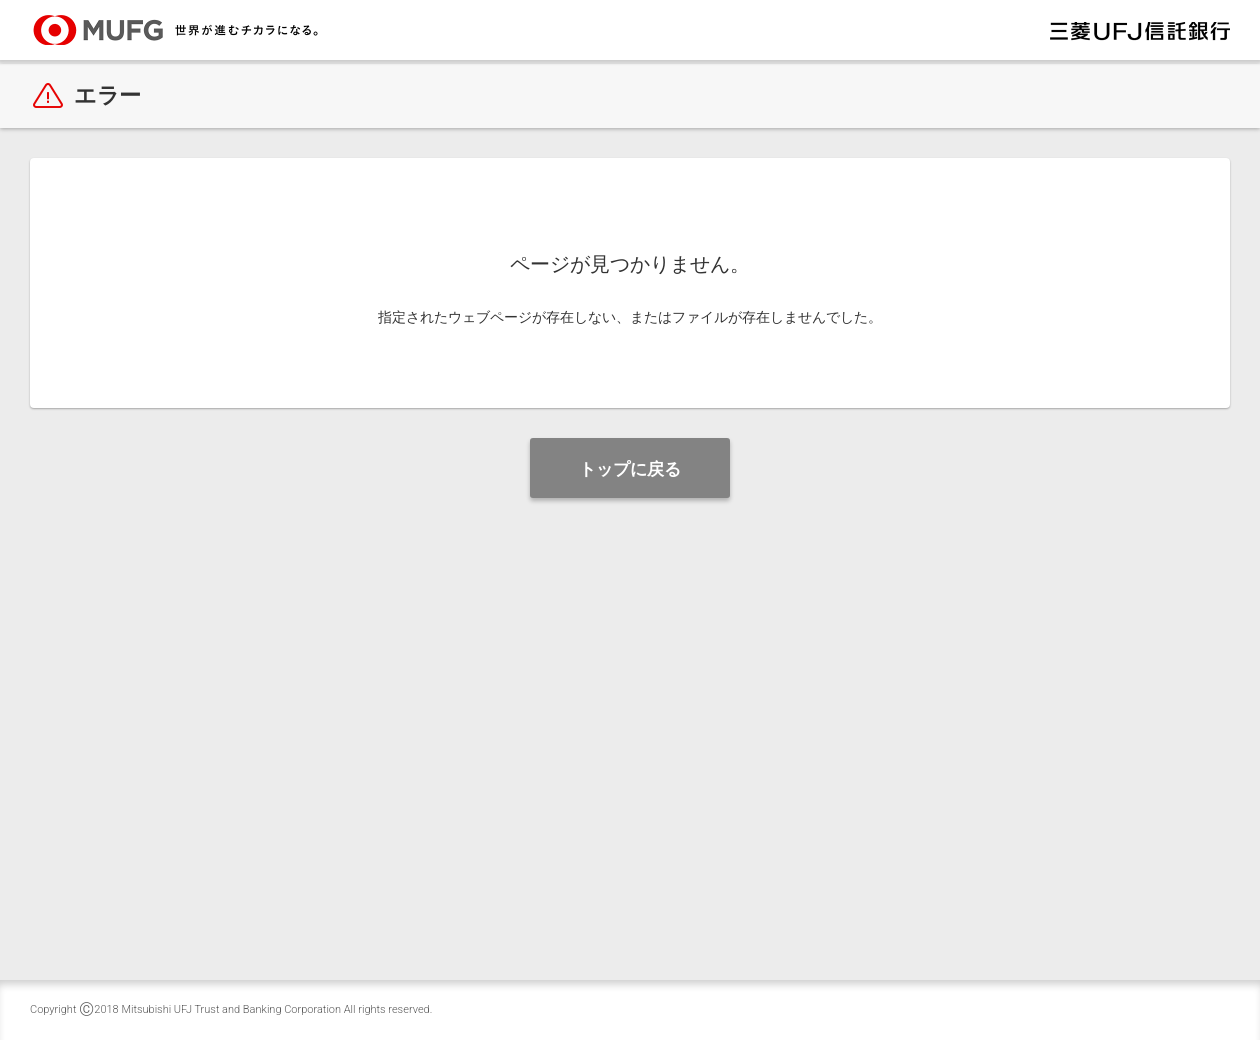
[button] (630, 468)
